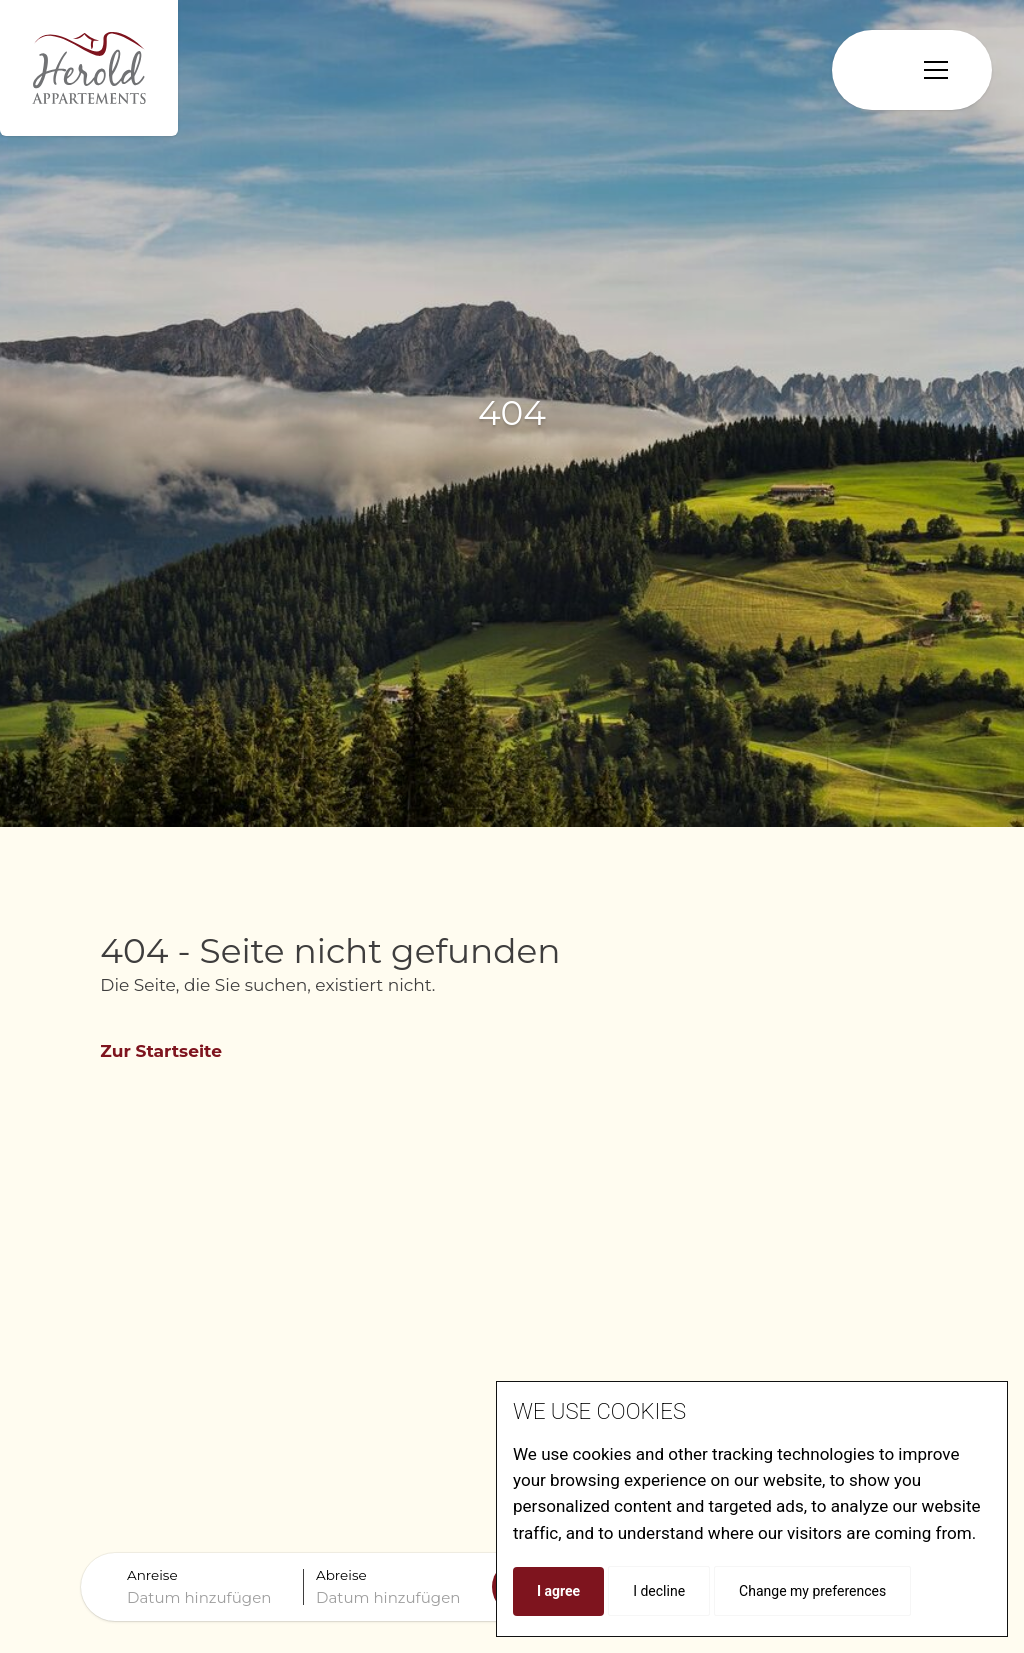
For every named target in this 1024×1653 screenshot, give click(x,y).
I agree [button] (558, 1591)
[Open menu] (936, 70)
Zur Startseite (161, 1050)
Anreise (152, 1575)
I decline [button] (659, 1591)
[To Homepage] (89, 68)
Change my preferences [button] (812, 1591)
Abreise (341, 1575)
